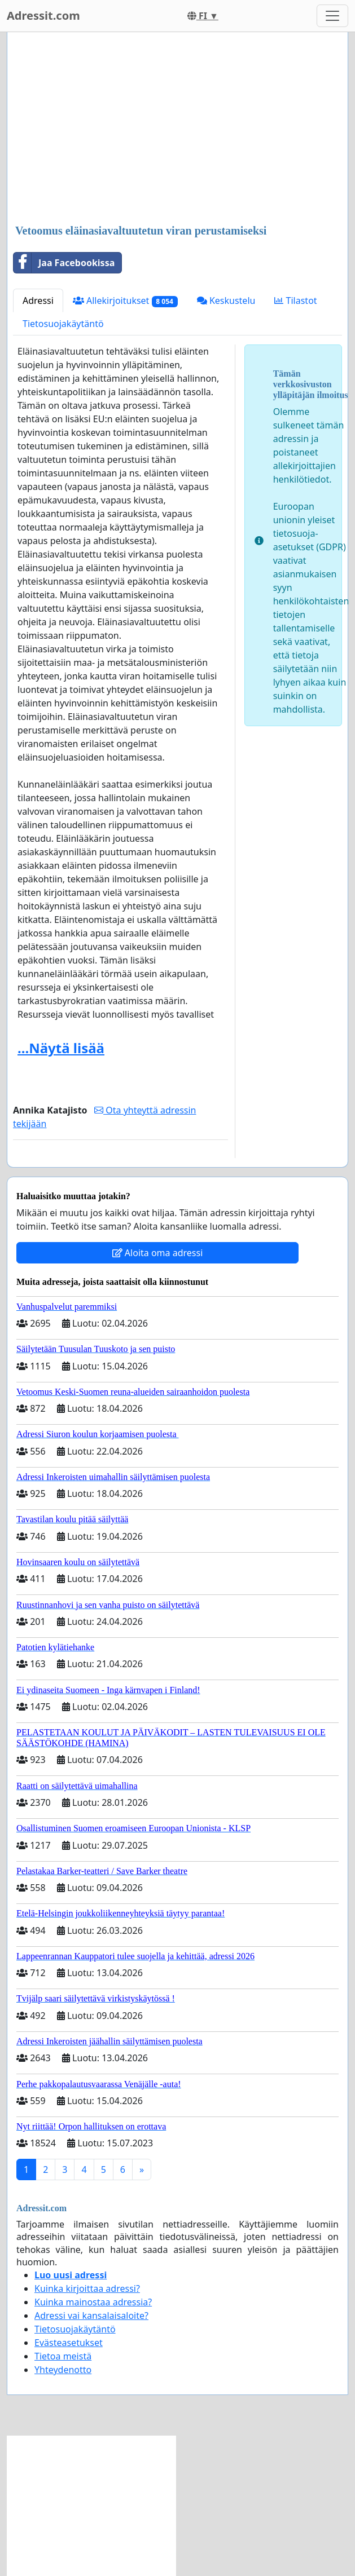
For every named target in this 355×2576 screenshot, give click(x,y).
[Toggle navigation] (332, 16)
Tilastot (295, 300)
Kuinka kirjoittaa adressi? (87, 2288)
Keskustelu (226, 300)
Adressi (38, 300)
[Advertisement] (177, 129)
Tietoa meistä (62, 2356)
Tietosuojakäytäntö (63, 323)
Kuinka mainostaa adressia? (93, 2302)
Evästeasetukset (68, 2342)
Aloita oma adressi (157, 1253)
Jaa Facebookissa (64, 263)
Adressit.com (43, 15)
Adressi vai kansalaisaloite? (91, 2315)
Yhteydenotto (62, 2369)
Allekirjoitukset (125, 300)
